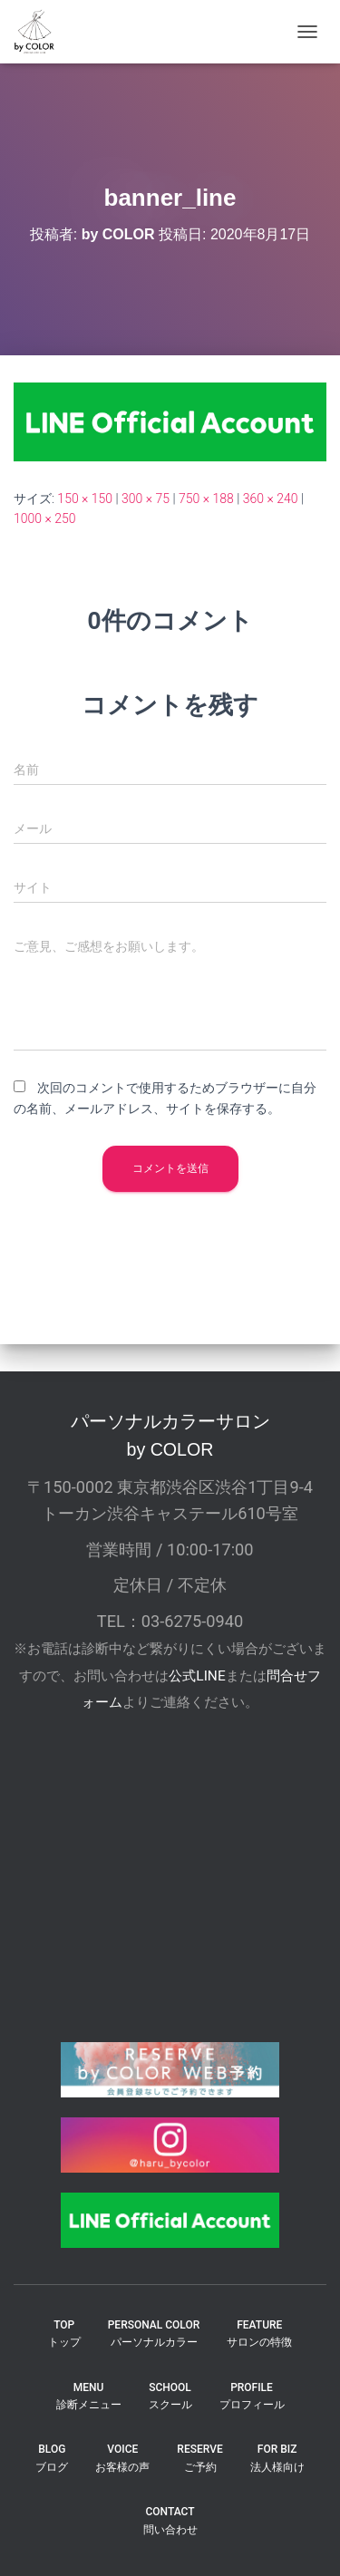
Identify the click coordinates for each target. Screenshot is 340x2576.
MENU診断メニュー (88, 2396)
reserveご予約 (199, 2458)
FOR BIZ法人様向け (277, 2458)
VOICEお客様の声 (122, 2458)
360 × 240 (270, 498)
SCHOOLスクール (170, 2396)
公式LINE (197, 1676)
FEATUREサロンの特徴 (259, 2333)
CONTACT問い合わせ (170, 2520)
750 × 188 (206, 498)
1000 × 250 (45, 518)
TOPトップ (64, 2333)
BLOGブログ (51, 2458)
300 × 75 (145, 498)
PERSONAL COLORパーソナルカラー (154, 2333)
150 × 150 (84, 498)
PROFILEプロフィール (252, 2396)
